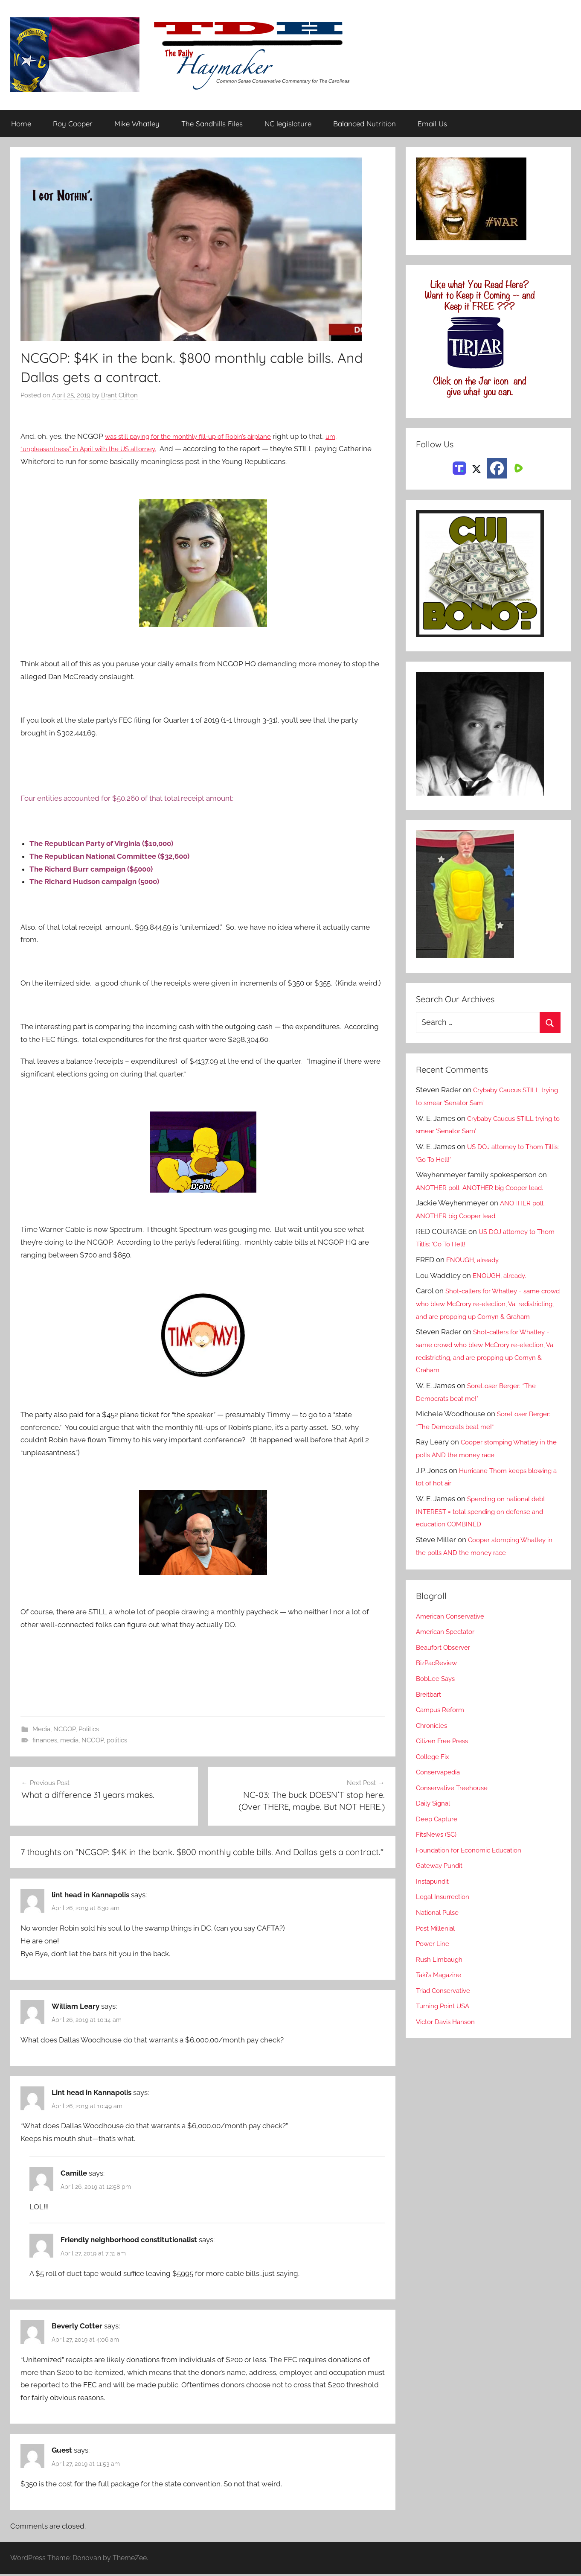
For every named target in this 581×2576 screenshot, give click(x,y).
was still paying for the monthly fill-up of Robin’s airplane (199, 436)
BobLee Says (437, 1691)
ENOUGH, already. (476, 1260)
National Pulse (440, 1925)
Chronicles (434, 1738)
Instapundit (434, 1894)
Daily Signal (435, 1816)
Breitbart (430, 1707)
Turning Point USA (446, 2019)
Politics (88, 1729)
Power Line (435, 1956)
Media (41, 1729)
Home (21, 124)
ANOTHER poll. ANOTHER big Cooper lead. (487, 1188)
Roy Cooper (73, 124)
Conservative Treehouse (456, 1800)
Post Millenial (438, 1941)
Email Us (432, 124)
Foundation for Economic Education (475, 1862)
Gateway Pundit (442, 1878)
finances (44, 1741)
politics (117, 1741)
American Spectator (449, 1644)
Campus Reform (443, 1722)
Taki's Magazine (442, 1988)
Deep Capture (439, 1831)
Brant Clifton (119, 396)
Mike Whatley (137, 124)
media (69, 1741)
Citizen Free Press (446, 1754)
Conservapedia (441, 1785)
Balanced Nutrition (364, 124)
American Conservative (455, 1629)
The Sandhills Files (212, 124)
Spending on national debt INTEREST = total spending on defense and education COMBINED (487, 1525)
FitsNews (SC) (439, 1847)
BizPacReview (439, 1676)
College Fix (435, 1769)
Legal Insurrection (446, 1909)
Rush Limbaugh (442, 1972)
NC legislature (287, 124)
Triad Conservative (447, 2003)
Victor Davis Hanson (449, 2034)
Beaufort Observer (446, 1660)
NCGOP (64, 1729)
